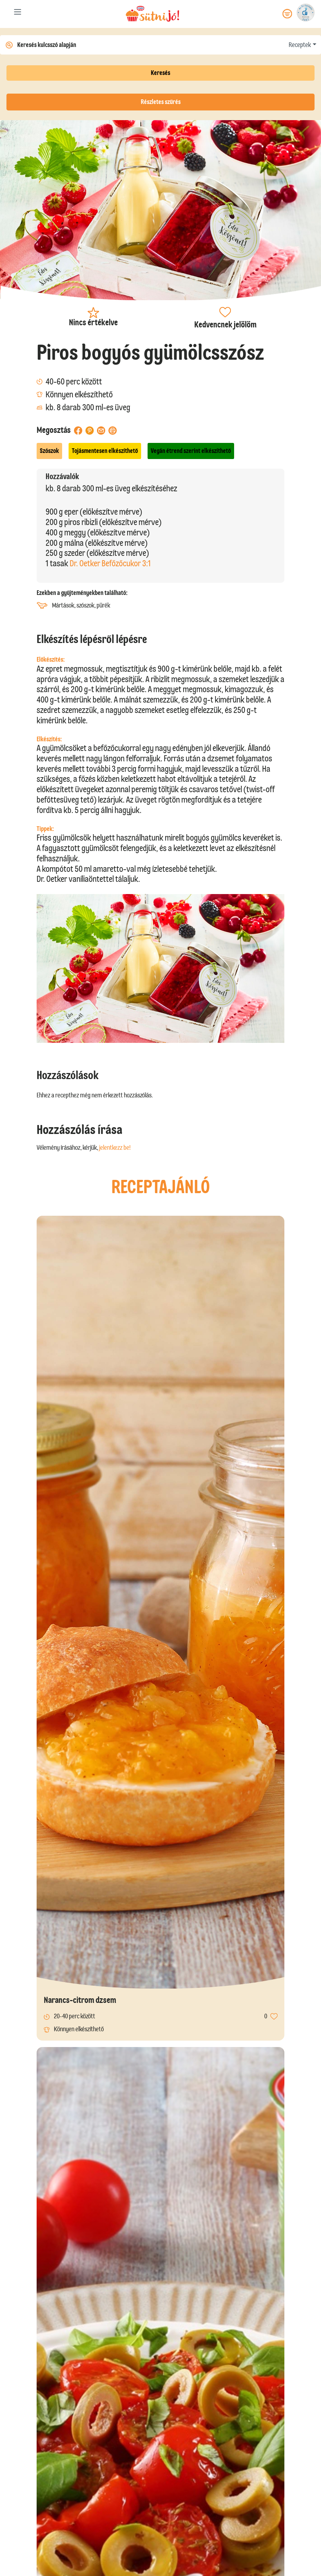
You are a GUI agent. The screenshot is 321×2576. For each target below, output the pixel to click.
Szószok (49, 451)
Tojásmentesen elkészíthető (105, 451)
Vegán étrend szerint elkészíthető (191, 451)
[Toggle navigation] (17, 13)
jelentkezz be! (115, 1148)
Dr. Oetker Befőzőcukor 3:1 (110, 563)
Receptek (300, 45)
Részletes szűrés (161, 102)
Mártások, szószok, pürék (73, 605)
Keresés (160, 73)
